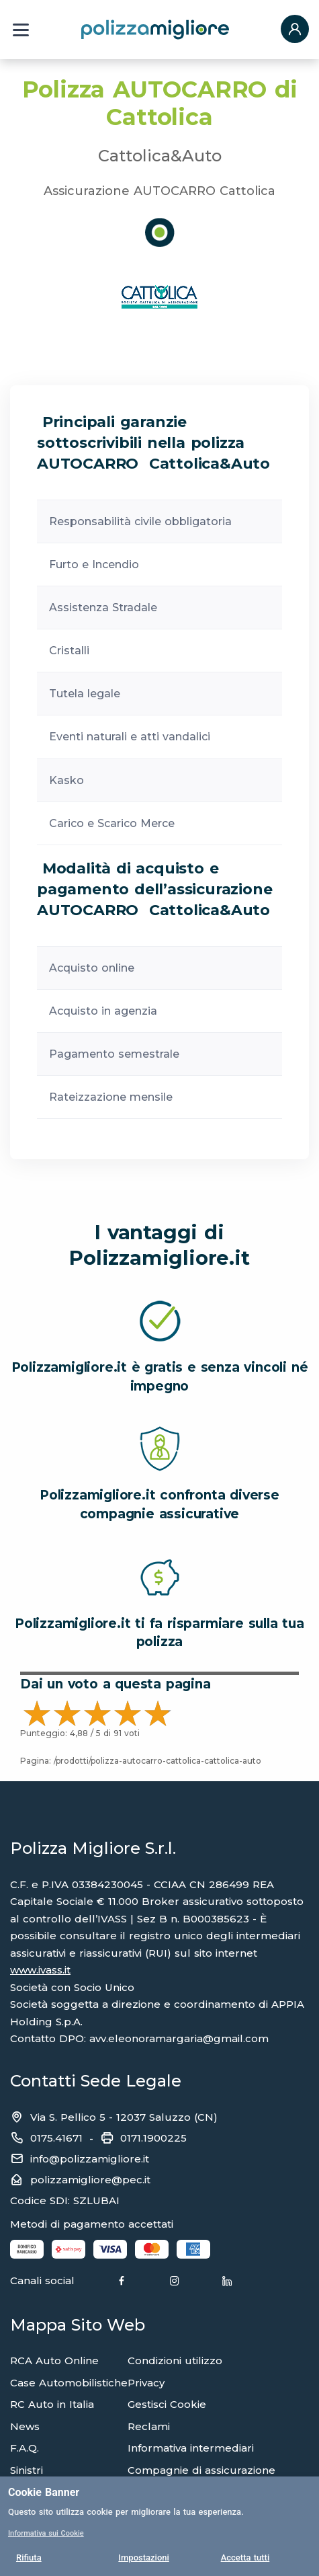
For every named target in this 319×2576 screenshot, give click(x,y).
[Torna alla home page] (155, 29)
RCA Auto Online (54, 2360)
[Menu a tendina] (21, 30)
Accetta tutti (245, 2557)
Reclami (149, 2426)
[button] (295, 30)
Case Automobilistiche (69, 2382)
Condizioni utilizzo (175, 2360)
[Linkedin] (227, 2281)
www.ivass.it (40, 1969)
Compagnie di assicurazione (201, 2470)
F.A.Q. (24, 2448)
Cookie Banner (43, 2492)
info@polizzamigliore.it (89, 2158)
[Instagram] (174, 2281)
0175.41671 (56, 2138)
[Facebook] (121, 2281)
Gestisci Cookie (167, 2404)
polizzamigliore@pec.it (90, 2179)
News (25, 2426)
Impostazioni (143, 2557)
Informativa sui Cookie (46, 2533)
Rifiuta (29, 2557)
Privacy (146, 2382)
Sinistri (26, 2470)
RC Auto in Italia (52, 2404)
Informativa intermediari (191, 2448)
